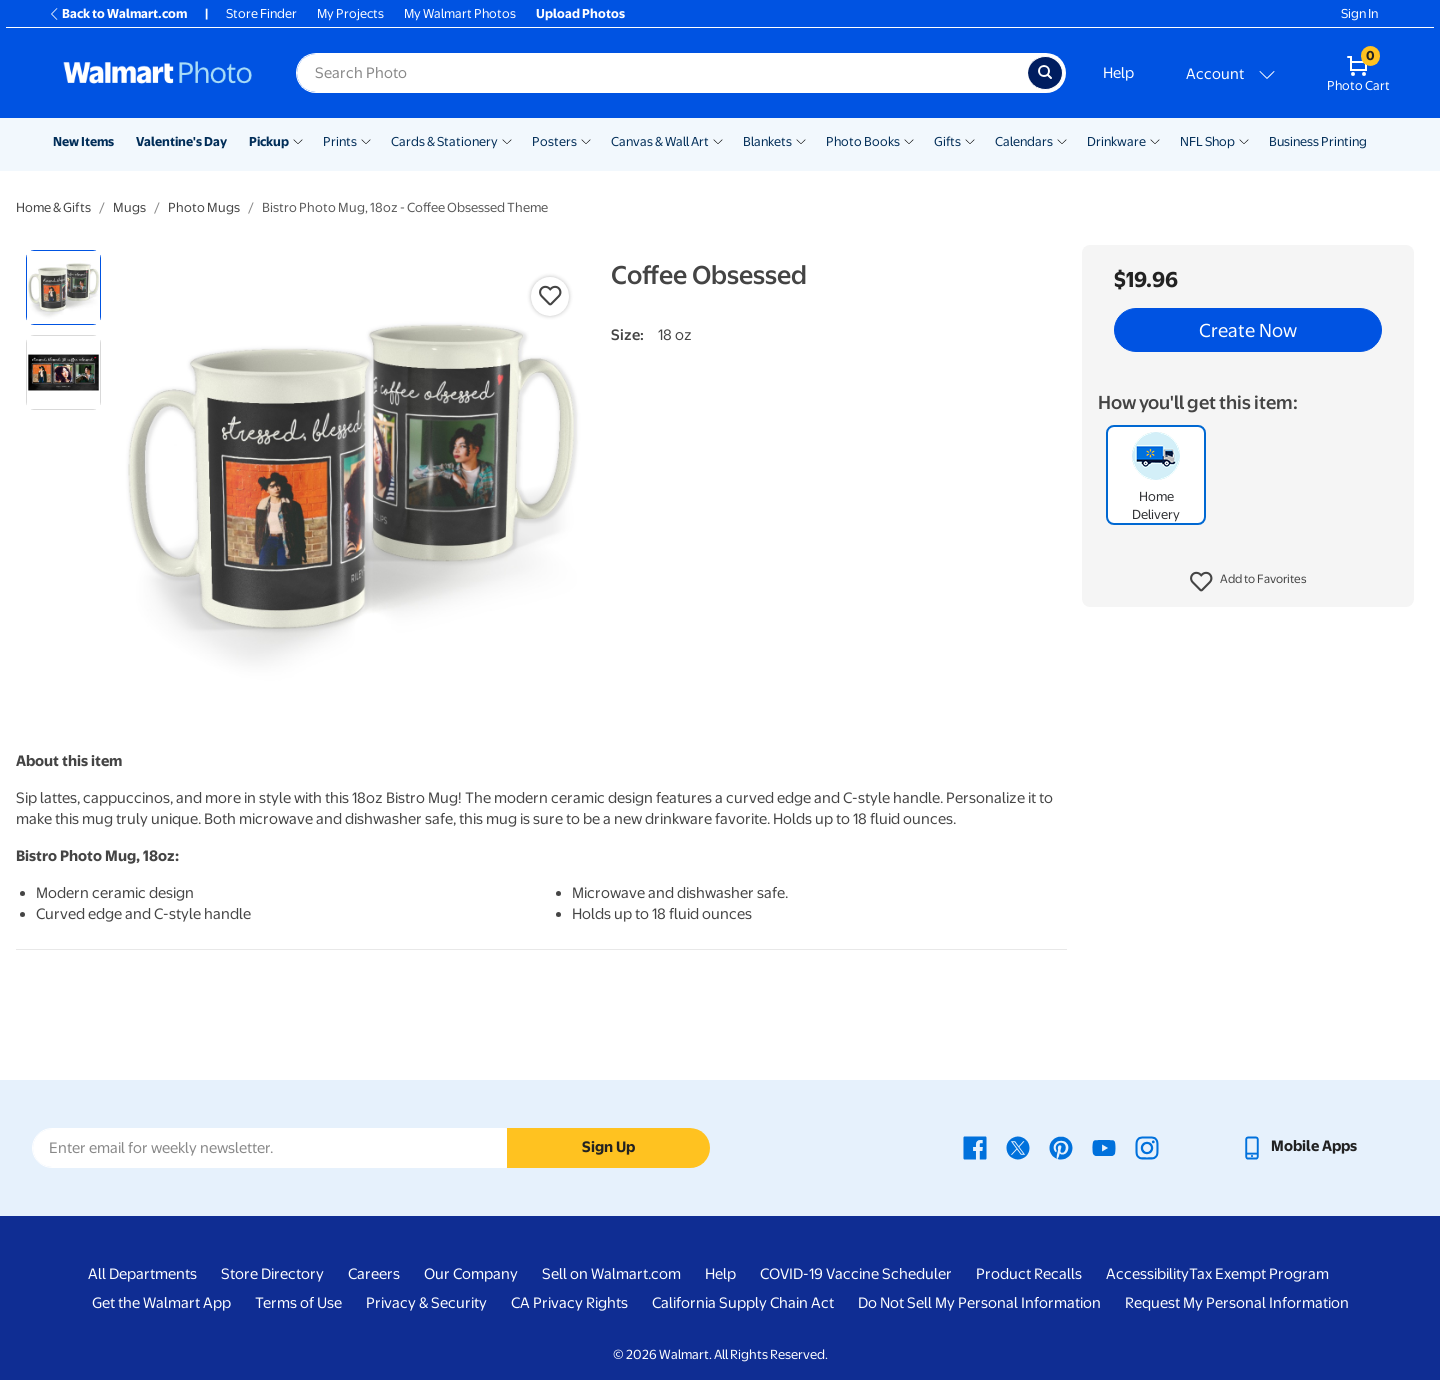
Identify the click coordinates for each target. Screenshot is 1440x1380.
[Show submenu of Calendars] (1062, 140)
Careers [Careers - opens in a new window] (374, 1274)
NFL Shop (1207, 141)
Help (1118, 73)
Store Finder (261, 13)
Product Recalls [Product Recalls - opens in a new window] (1029, 1274)
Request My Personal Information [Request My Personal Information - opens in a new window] (1237, 1303)
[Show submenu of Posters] (586, 140)
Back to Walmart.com (117, 13)
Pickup (269, 141)
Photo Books (863, 141)
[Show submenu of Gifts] (970, 140)
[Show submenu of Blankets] (801, 140)
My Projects (350, 13)
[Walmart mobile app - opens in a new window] (1298, 1146)
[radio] (63, 287)
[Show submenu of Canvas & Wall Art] (718, 140)
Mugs (129, 207)
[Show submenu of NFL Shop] (1244, 140)
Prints (340, 141)
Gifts (947, 141)
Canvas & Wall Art (660, 141)
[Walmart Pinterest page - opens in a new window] (1061, 1146)
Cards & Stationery (444, 141)
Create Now (1248, 330)
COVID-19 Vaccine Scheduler (856, 1274)
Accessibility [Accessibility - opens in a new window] (1147, 1274)
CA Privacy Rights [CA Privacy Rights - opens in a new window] (569, 1303)
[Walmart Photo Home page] (158, 73)
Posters (554, 141)
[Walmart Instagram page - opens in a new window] (1147, 1146)
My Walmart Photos (460, 13)
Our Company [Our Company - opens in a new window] (471, 1274)
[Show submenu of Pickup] (298, 140)
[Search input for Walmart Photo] (662, 73)
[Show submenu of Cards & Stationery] (507, 140)
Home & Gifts (53, 207)
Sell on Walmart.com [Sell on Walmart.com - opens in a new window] (611, 1274)
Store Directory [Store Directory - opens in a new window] (272, 1274)
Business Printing (1318, 141)
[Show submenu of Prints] (366, 140)
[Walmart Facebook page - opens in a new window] (975, 1146)
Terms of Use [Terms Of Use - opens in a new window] (298, 1303)
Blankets (767, 141)
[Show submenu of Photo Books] (909, 140)
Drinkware (1116, 141)
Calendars (1024, 141)
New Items (83, 141)
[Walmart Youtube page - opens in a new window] (1104, 1146)
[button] (1248, 582)
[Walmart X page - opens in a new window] (1018, 1146)
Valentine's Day (181, 141)
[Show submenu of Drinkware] (1155, 140)
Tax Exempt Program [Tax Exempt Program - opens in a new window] (1259, 1274)
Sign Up (608, 1147)
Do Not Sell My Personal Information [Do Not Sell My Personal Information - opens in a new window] (979, 1303)
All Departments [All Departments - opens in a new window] (142, 1274)
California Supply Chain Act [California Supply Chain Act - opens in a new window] (743, 1303)
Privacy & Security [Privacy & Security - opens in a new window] (426, 1303)
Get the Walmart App (161, 1303)
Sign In (1359, 13)
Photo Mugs (204, 207)
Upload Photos (580, 13)
